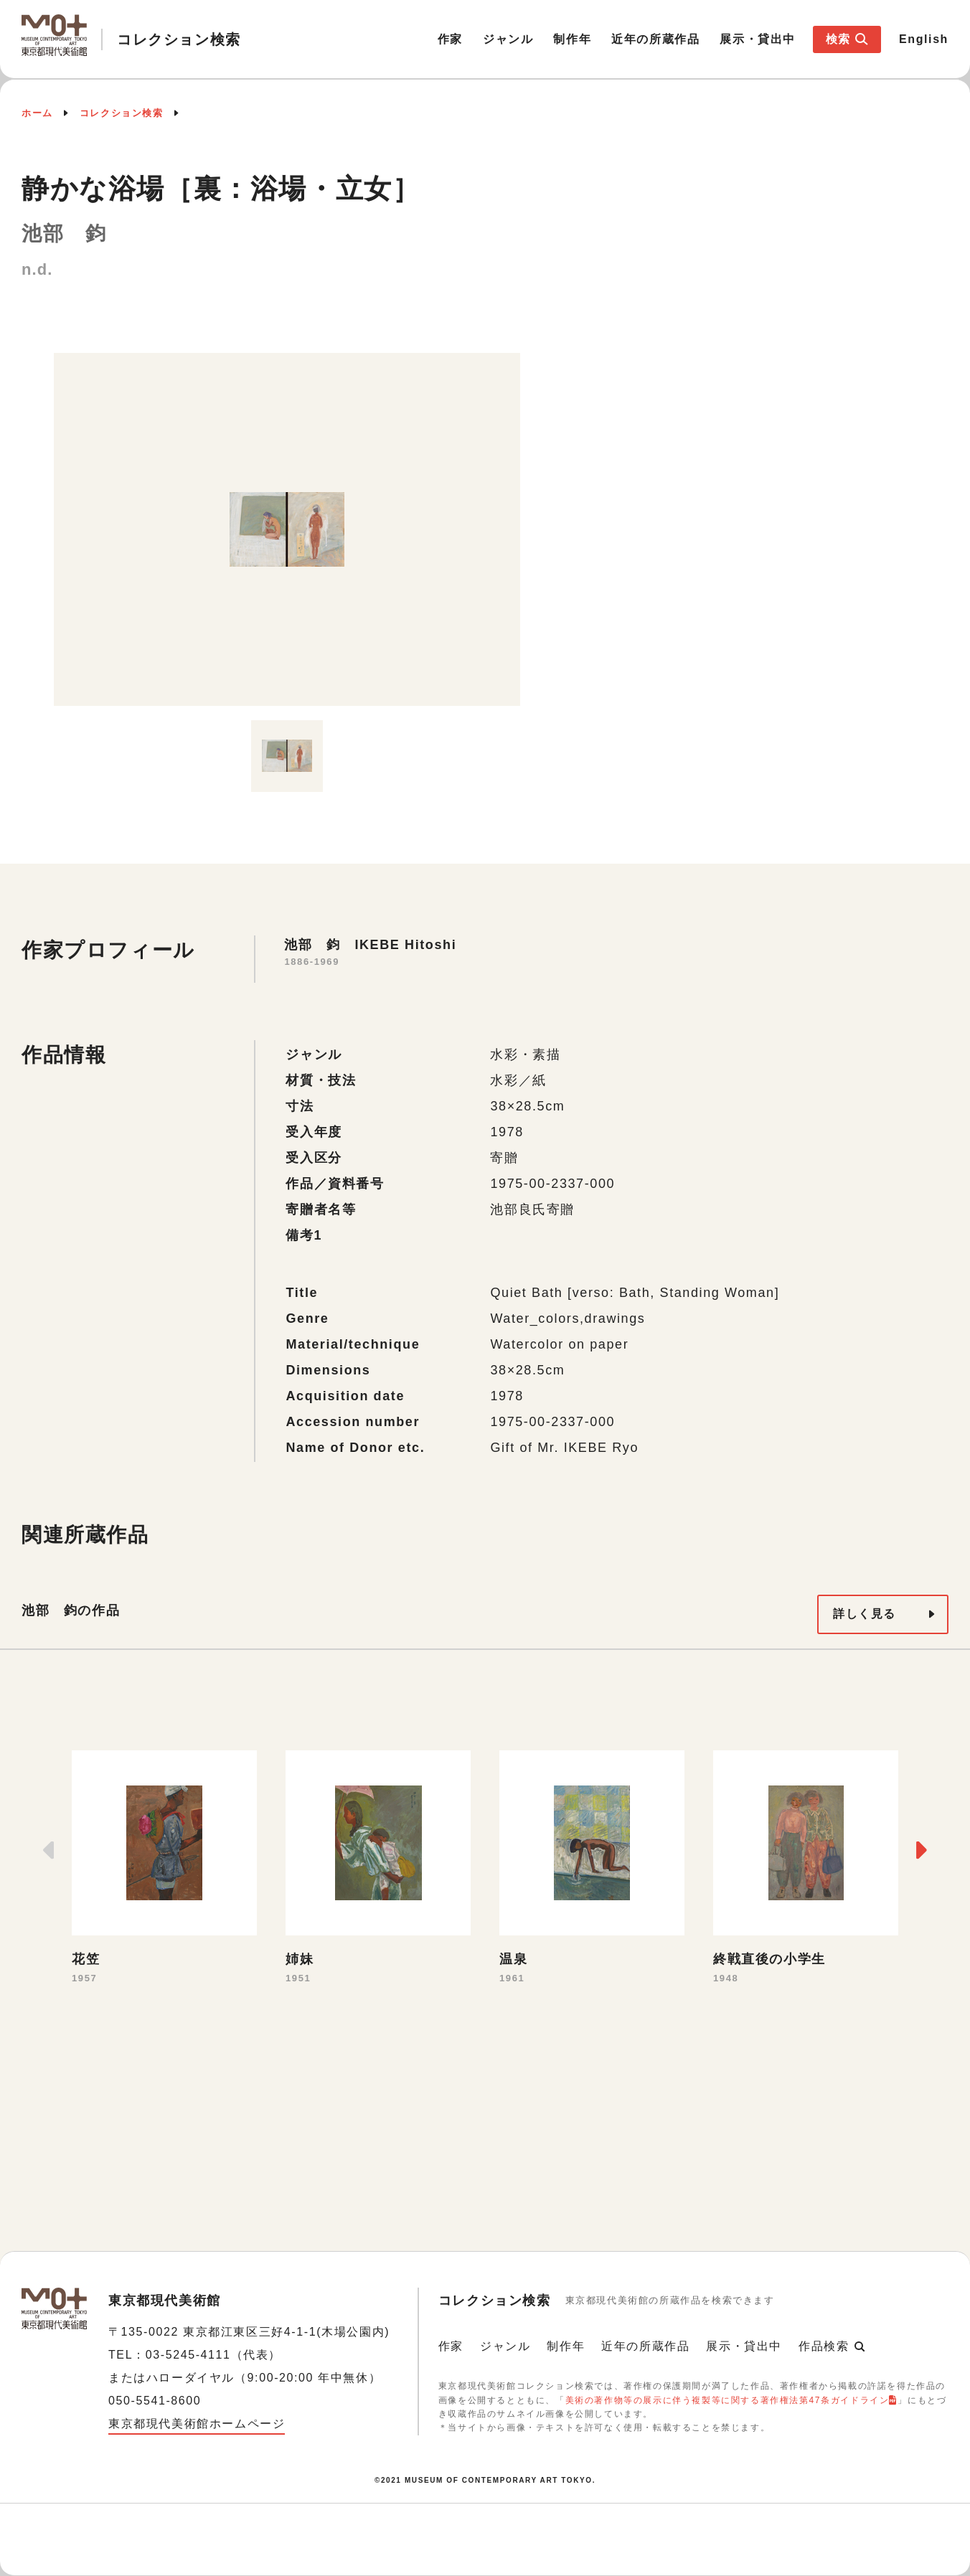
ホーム (37, 113)
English (923, 39)
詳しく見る (864, 1614)
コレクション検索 (122, 113)
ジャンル (508, 39)
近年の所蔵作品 (655, 39)
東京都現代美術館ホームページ (196, 2423)
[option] (287, 529)
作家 (450, 39)
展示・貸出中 (758, 39)
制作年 (572, 39)
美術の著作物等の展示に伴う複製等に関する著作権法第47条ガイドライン (727, 2400)
